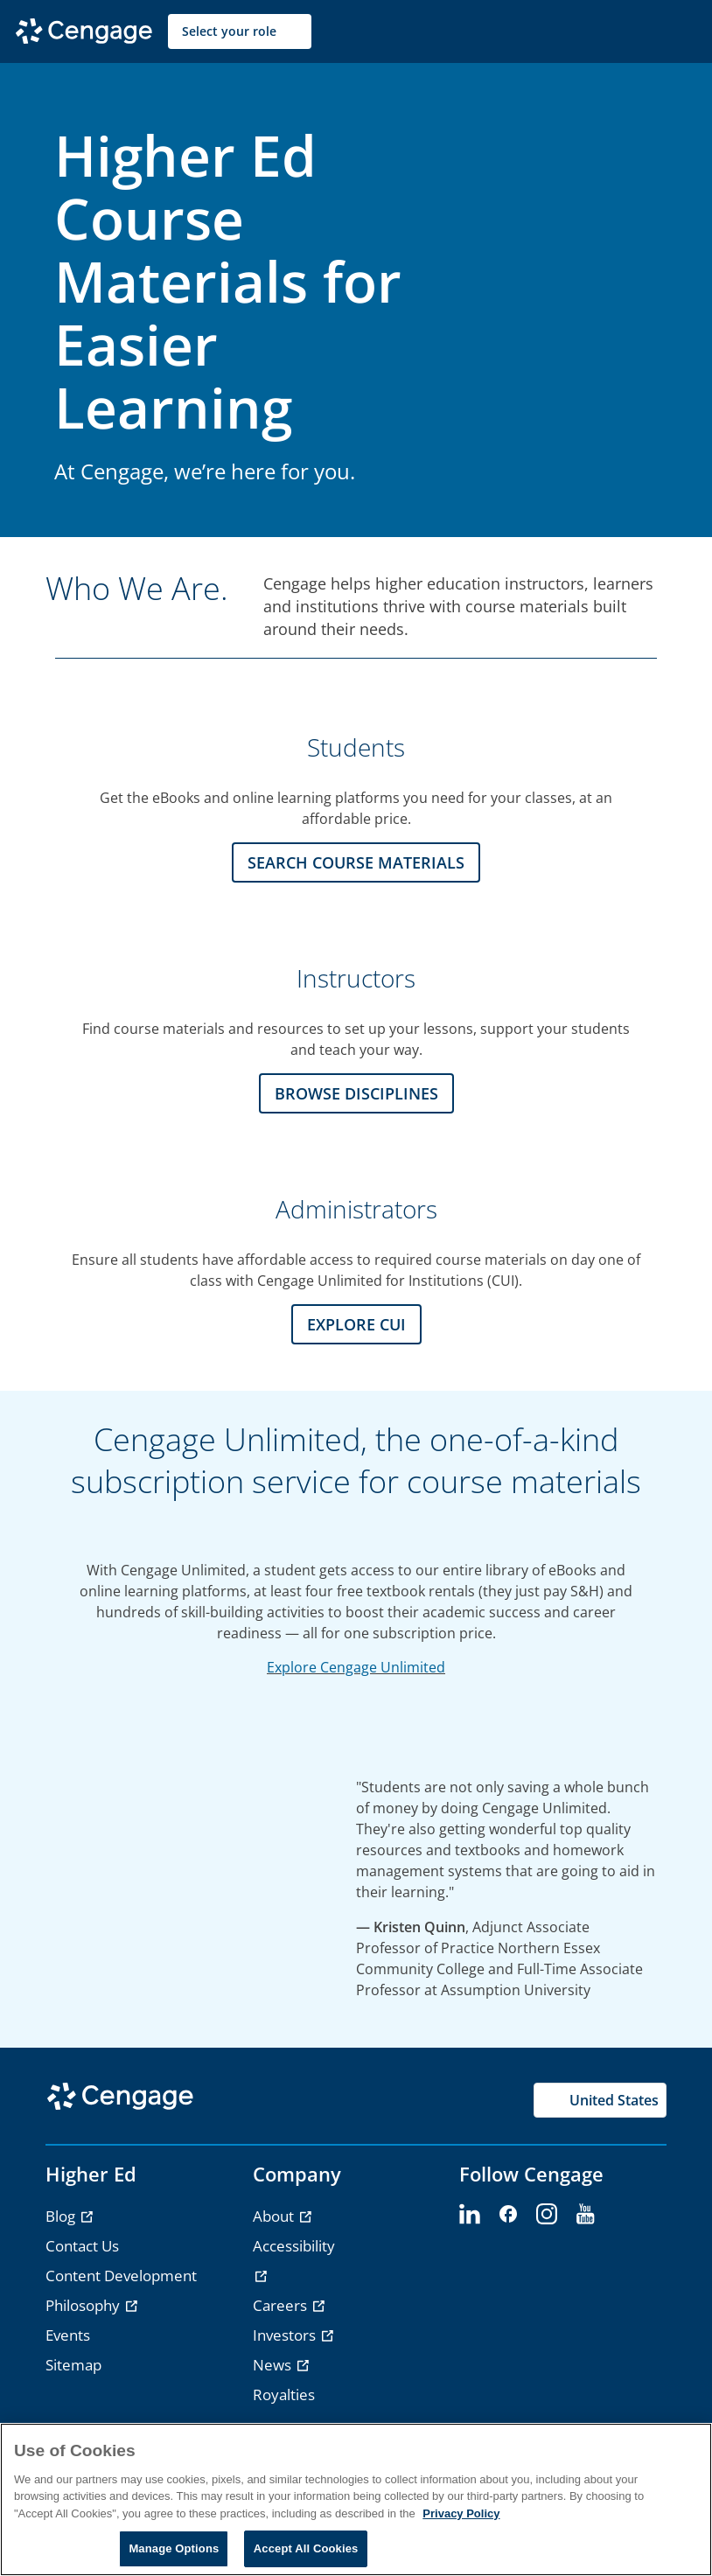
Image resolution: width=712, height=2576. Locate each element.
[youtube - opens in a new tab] (585, 2215)
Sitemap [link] (73, 2365)
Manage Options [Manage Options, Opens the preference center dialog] (174, 2548)
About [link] (275, 2216)
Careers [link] (282, 2305)
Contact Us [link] (82, 2246)
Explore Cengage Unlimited (356, 1667)
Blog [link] (62, 2216)
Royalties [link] (284, 2394)
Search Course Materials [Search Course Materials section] (356, 862)
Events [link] (67, 2335)
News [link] (274, 2365)
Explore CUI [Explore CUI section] (356, 1324)
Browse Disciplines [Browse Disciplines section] (356, 1093)
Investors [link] (286, 2335)
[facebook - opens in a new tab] (508, 2215)
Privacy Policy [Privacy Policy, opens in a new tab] (460, 2513)
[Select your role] (239, 31)
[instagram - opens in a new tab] (546, 2215)
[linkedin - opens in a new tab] (469, 2215)
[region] (356, 2499)
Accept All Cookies (306, 2548)
